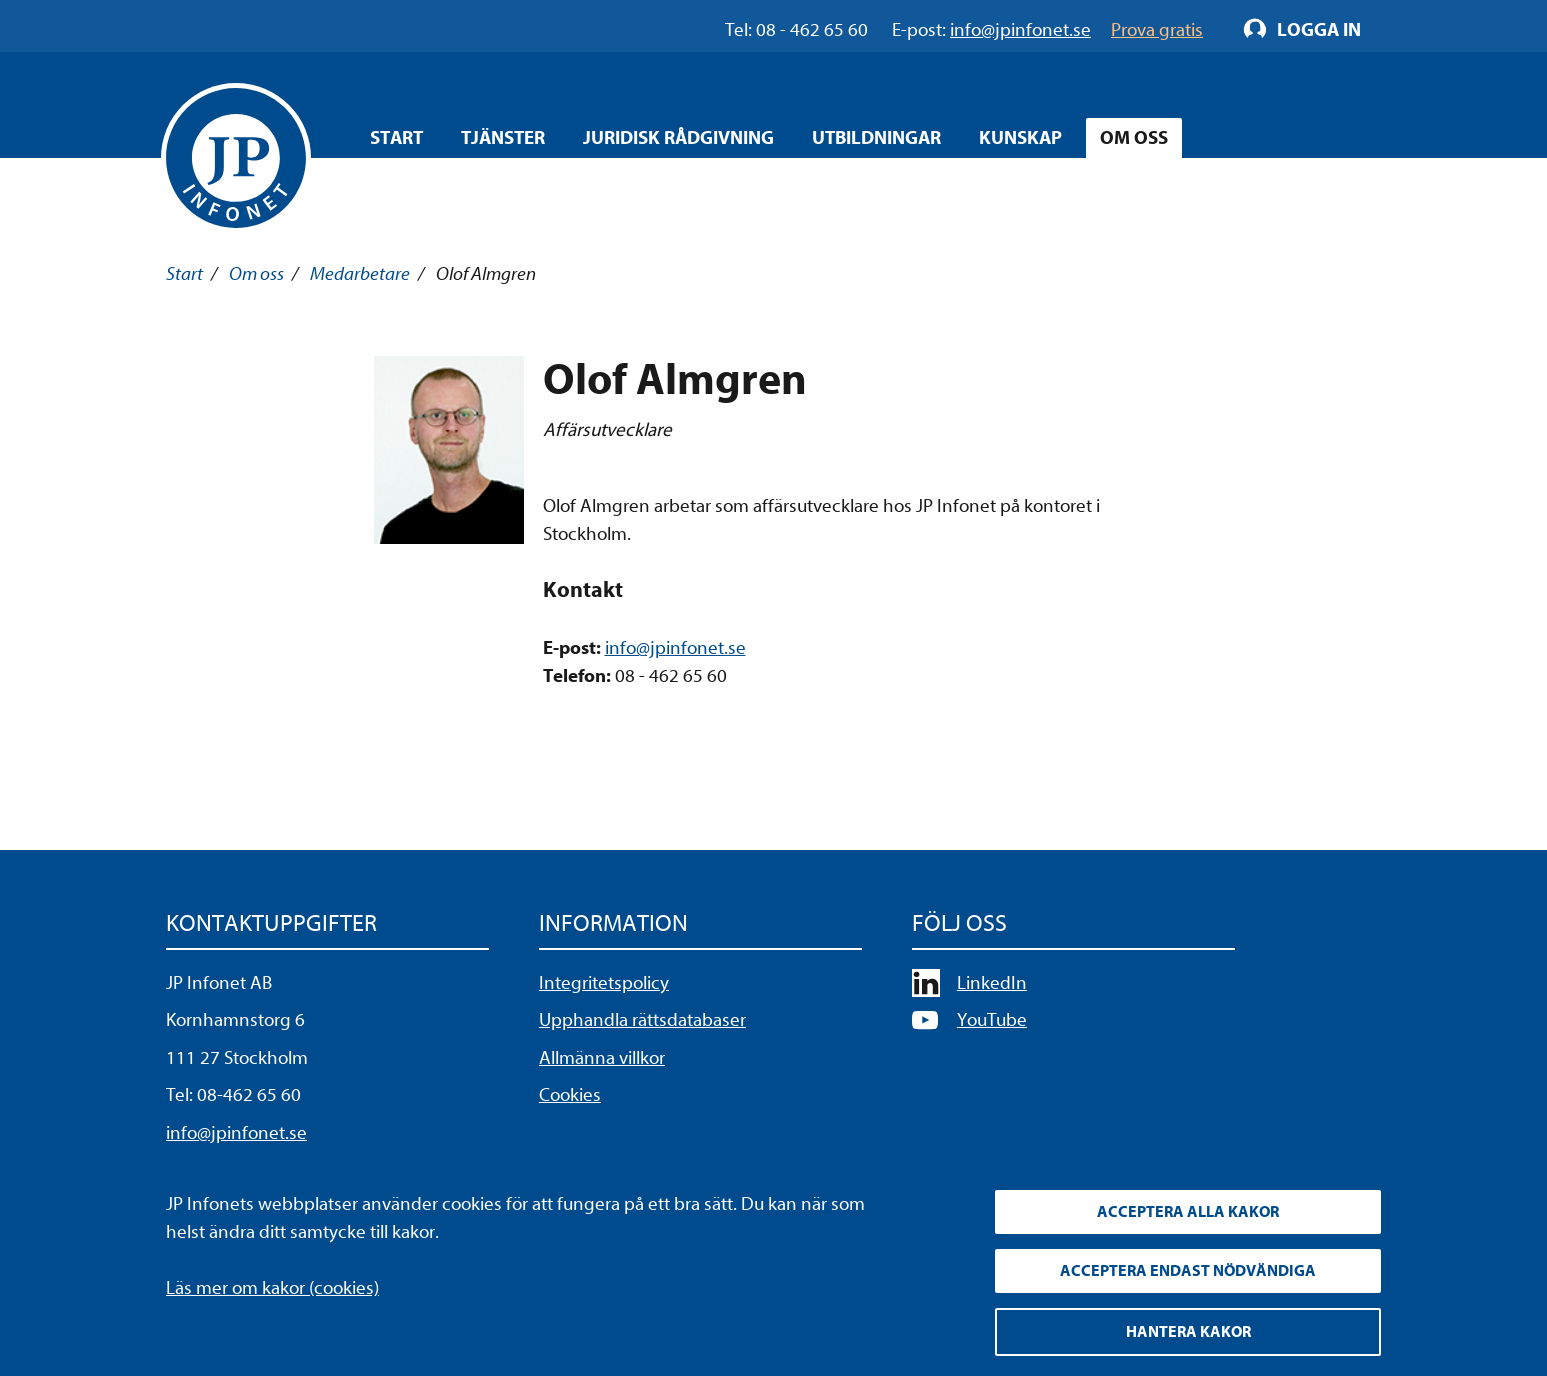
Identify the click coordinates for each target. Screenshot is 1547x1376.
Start (396, 138)
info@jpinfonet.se (675, 648)
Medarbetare (360, 274)
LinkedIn (992, 983)
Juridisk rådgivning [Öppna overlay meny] (678, 138)
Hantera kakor (1188, 1332)
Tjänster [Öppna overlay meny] (503, 138)
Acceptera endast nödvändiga (1188, 1271)
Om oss (256, 274)
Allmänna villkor (602, 1058)
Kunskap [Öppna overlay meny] (1020, 138)
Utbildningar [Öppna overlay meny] (876, 138)
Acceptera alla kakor (1188, 1212)
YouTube (992, 1020)
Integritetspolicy (604, 983)
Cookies (570, 1095)
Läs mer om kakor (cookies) (272, 1288)
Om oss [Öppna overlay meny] (1134, 138)
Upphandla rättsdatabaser (642, 1020)
